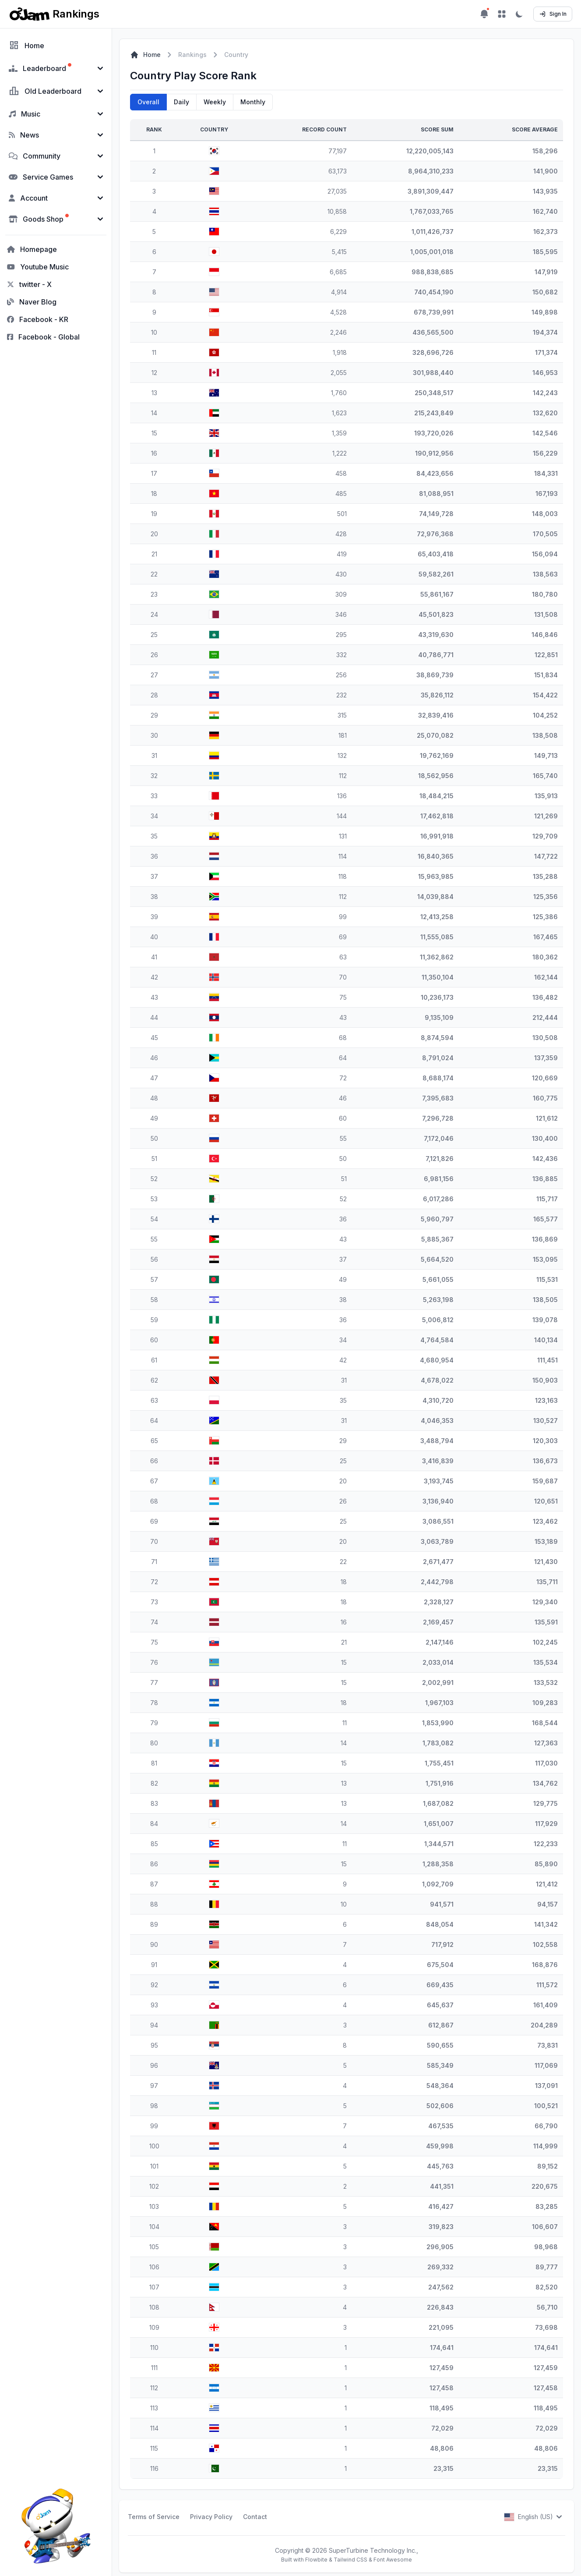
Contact (255, 2516)
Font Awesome (392, 2559)
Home (145, 54)
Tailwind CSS (350, 2559)
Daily (181, 102)
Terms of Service (154, 2516)
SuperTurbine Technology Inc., (373, 2550)
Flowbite (316, 2559)
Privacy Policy (211, 2516)
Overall (148, 102)
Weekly (215, 102)
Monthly (252, 102)
